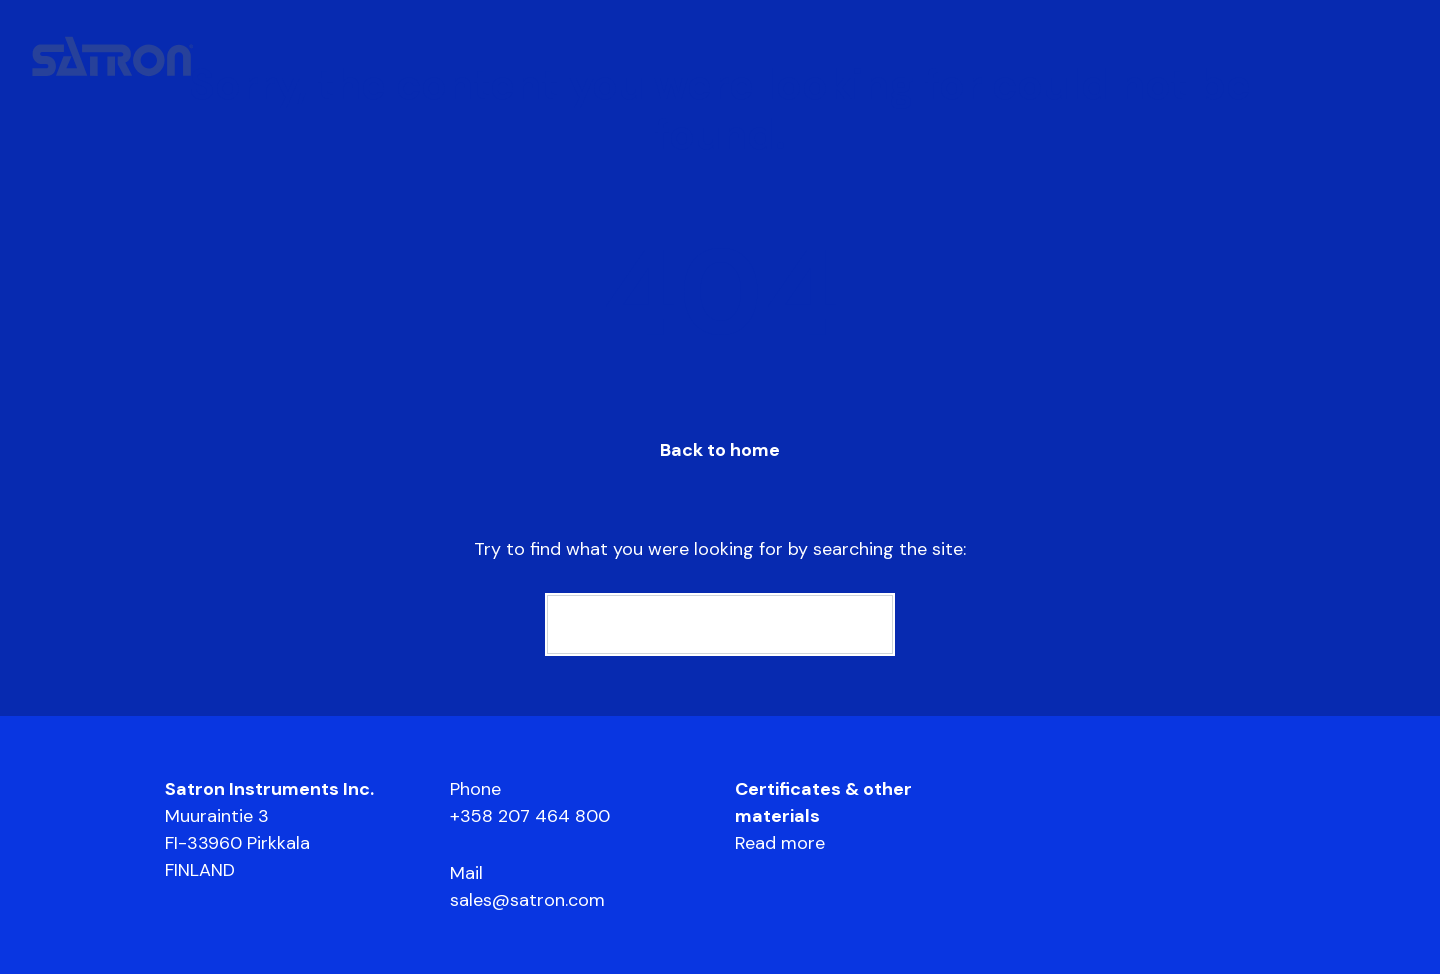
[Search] (720, 624)
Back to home (720, 450)
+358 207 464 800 (530, 816)
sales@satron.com (527, 900)
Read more (780, 843)
